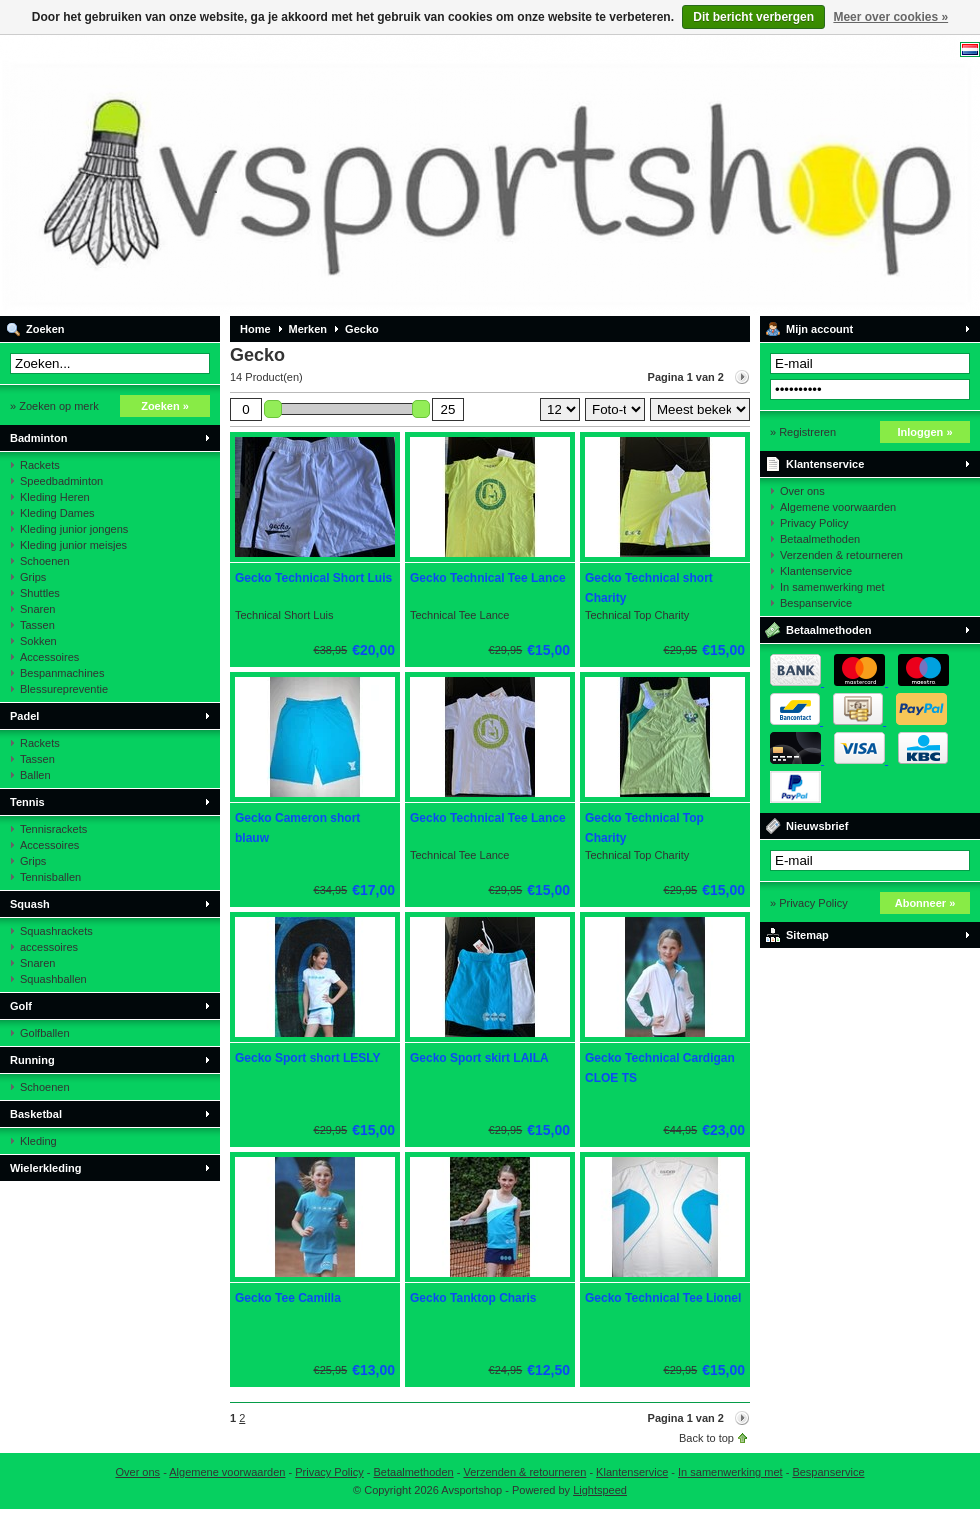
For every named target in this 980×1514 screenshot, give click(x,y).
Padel (24, 716)
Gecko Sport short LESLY (308, 1058)
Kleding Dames (57, 513)
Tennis (27, 802)
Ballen (35, 775)
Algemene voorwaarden (838, 507)
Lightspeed (600, 1490)
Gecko (362, 329)
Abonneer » (925, 903)
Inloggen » (925, 432)
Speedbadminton (61, 481)
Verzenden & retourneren (841, 555)
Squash (30, 904)
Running (32, 1060)
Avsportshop (265, 175)
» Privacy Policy (809, 903)
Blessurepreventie (64, 689)
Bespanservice (816, 603)
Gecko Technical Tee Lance (488, 578)
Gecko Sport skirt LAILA (479, 1058)
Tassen (37, 625)
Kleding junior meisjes (73, 545)
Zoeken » (165, 406)
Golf (21, 1006)
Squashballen (53, 979)
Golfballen (45, 1033)
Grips (33, 577)
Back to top (706, 1438)
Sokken (38, 641)
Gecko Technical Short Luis (313, 578)
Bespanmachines (62, 673)
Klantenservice (825, 464)
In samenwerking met (832, 587)
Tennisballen (50, 877)
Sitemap (807, 935)
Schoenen (45, 561)
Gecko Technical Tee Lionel (663, 1298)
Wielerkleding (45, 1168)
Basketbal (36, 1114)
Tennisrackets (53, 829)
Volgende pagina (742, 377)
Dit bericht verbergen (753, 17)
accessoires (49, 947)
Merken (308, 329)
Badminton (38, 438)
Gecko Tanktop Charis (473, 1298)
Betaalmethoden (820, 539)
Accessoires (49, 657)
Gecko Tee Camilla (288, 1298)
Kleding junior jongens (74, 529)
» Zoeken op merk (54, 406)
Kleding (38, 1141)
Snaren (37, 609)
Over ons (802, 491)
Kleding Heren (55, 497)
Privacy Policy (814, 523)
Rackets (40, 465)
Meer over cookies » (890, 17)
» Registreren (803, 432)
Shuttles (40, 593)
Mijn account (819, 329)
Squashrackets (56, 931)
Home (255, 329)
